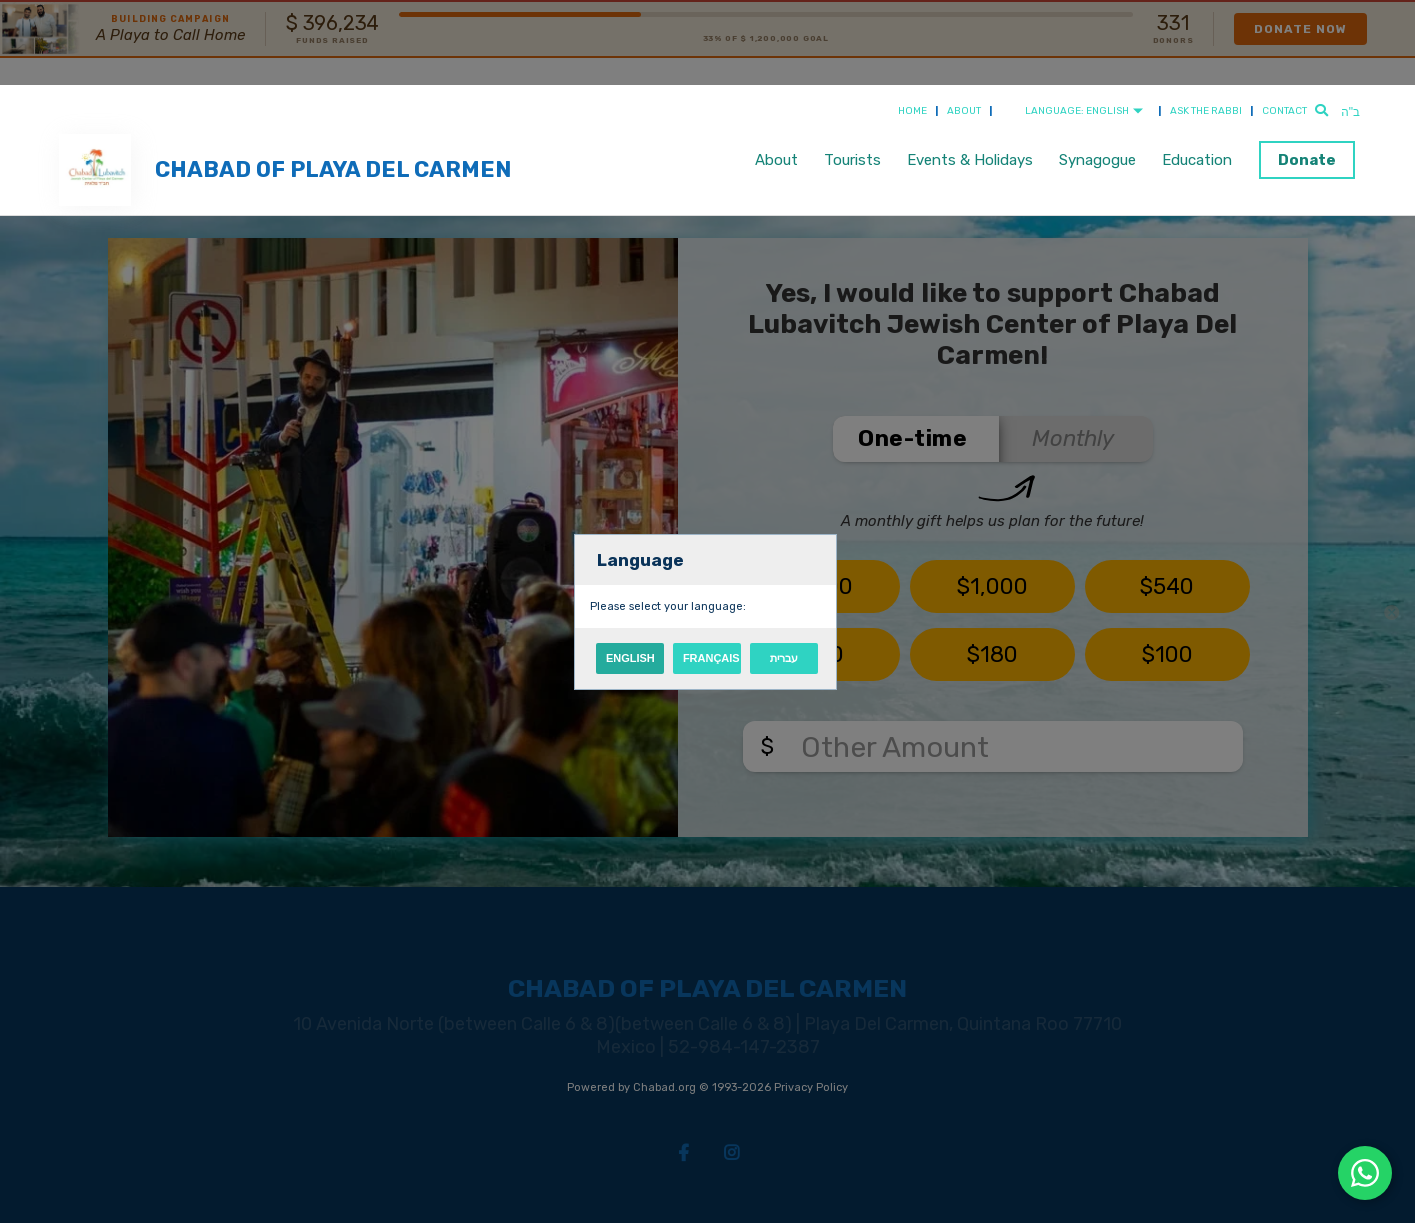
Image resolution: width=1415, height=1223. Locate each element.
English (630, 658)
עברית (784, 658)
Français (711, 658)
